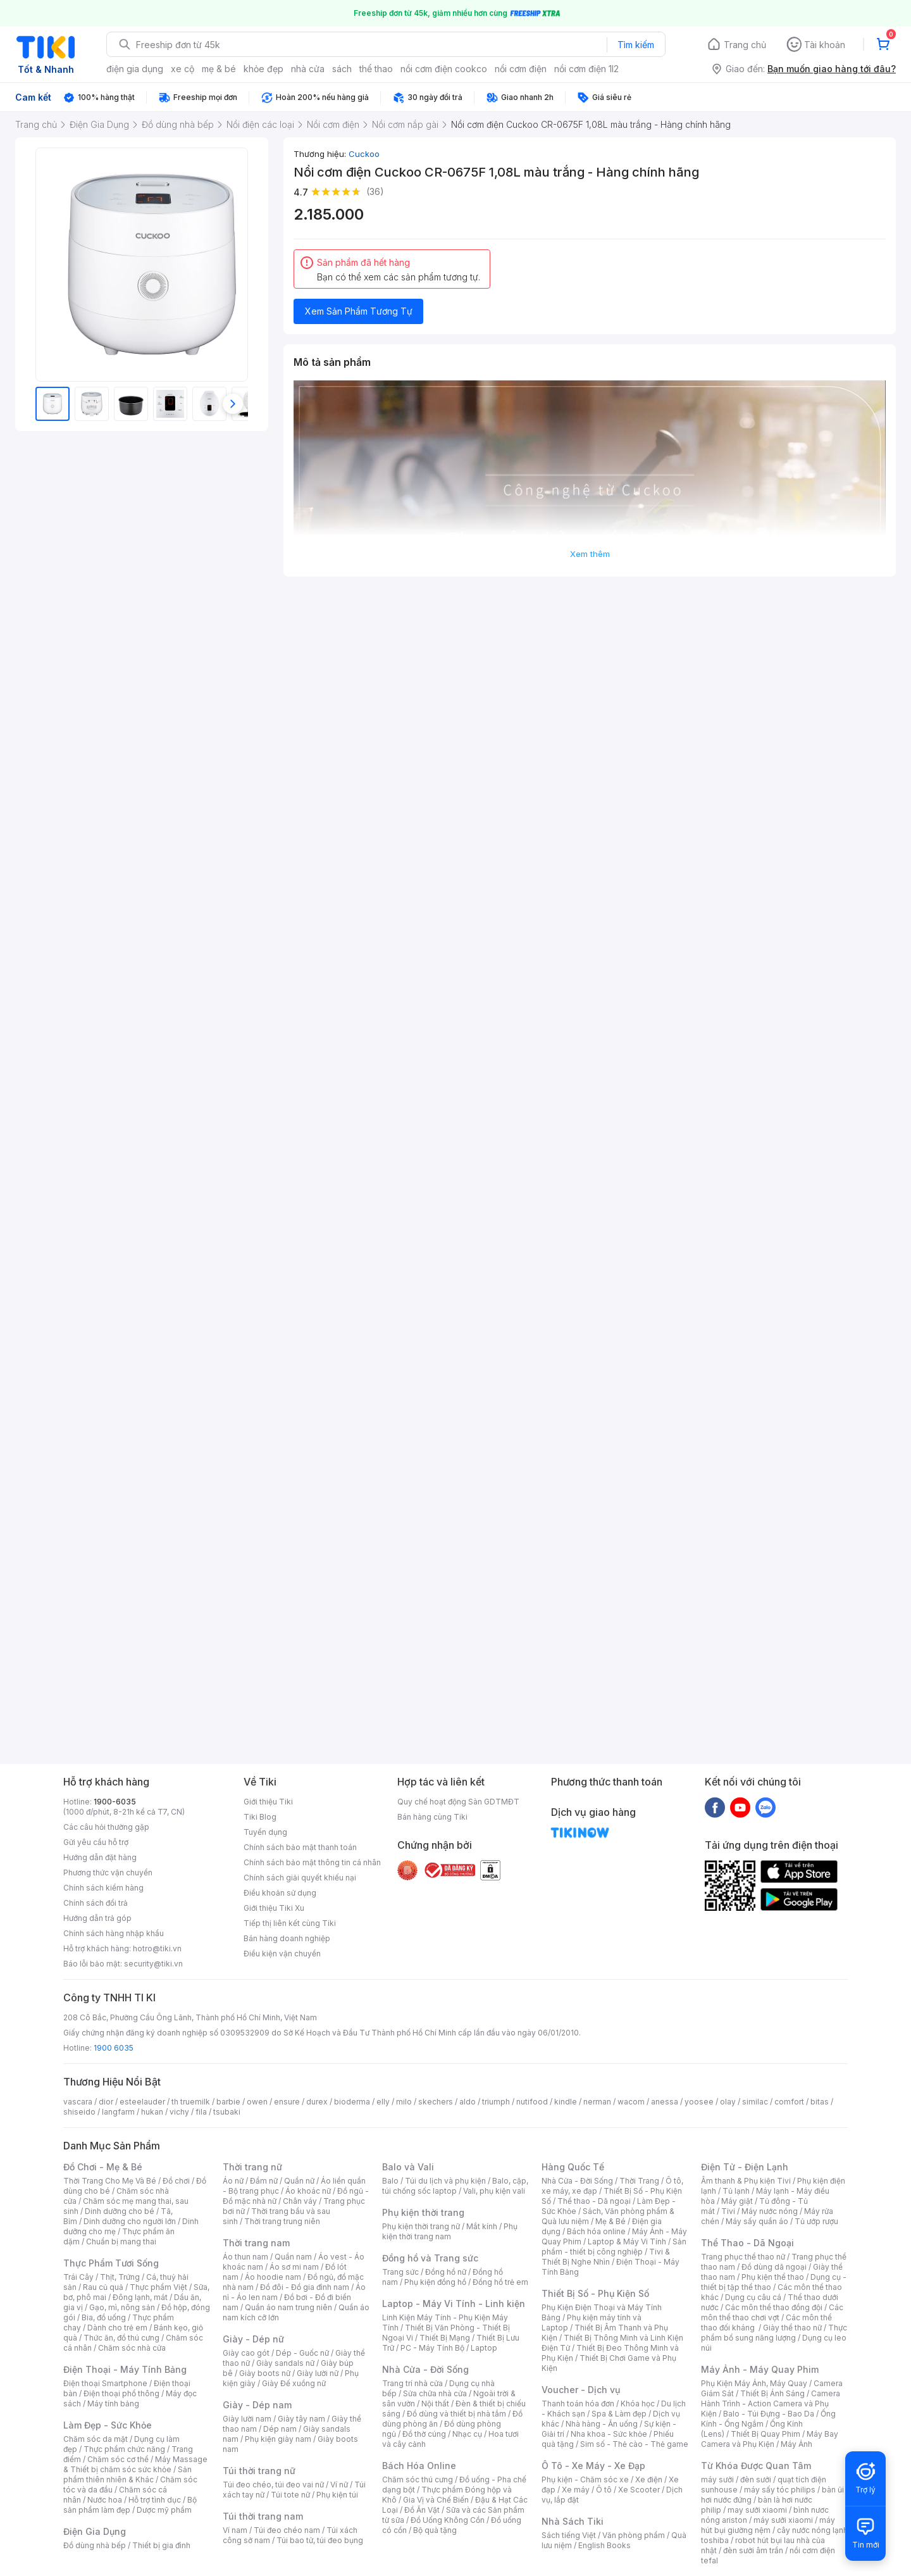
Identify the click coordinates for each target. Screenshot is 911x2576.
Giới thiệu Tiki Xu (274, 1908)
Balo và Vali (408, 2166)
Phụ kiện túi (337, 2494)
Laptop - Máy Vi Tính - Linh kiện (453, 2303)
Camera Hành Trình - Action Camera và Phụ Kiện (770, 2403)
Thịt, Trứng (120, 2277)
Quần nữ (299, 2180)
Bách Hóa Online (419, 2465)
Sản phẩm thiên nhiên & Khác (127, 2474)
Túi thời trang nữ (259, 2470)
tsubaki (226, 2111)
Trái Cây (78, 2277)
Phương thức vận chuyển (107, 1872)
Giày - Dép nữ (253, 2339)
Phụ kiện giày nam (278, 2439)
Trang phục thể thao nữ (743, 2256)
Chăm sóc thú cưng (417, 2479)
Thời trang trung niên (282, 2221)
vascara (77, 2101)
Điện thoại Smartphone (105, 2383)
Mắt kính (481, 2226)
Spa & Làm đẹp (619, 2413)
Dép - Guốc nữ (302, 2353)
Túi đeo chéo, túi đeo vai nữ (273, 2484)
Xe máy (576, 2489)
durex (317, 2101)
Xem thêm (590, 554)
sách (342, 68)
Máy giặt (737, 2201)
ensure (287, 2101)
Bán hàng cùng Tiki (432, 1817)
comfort (789, 2101)
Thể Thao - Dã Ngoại (747, 2242)
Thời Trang (639, 2180)
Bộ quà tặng (435, 2530)
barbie (228, 2101)
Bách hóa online (596, 2231)
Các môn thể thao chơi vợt (772, 2312)
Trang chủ (745, 44)
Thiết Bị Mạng (444, 2337)
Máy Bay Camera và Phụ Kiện (769, 2439)
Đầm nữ (264, 2180)
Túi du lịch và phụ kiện (445, 2180)
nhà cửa (308, 68)
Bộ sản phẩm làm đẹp (130, 2505)
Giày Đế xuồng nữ (294, 2383)
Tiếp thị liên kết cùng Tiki (290, 1923)
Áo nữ (233, 2180)
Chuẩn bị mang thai (121, 2241)
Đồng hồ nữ (445, 2272)
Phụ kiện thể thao (772, 2277)
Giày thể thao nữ (792, 2327)
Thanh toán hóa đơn (578, 2403)
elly (383, 2101)
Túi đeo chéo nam (287, 2530)
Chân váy (300, 2201)
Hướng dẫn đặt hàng (100, 1857)
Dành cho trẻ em (117, 2327)
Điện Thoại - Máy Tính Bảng (125, 2369)
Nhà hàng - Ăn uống (602, 2424)
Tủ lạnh (736, 2191)
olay (728, 2101)
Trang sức (400, 2272)
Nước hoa (104, 2499)
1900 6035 (113, 2048)
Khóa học (638, 2403)
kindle (565, 2101)
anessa (664, 2101)
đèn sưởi (755, 2479)
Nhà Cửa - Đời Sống (425, 2369)
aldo (467, 2101)
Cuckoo (364, 154)
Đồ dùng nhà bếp (94, 2545)
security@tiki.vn (153, 1963)
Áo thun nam (245, 2256)
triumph (496, 2101)
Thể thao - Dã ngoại (594, 2201)
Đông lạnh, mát (140, 2297)
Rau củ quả (103, 2287)
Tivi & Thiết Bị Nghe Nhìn (606, 2257)
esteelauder (142, 2101)
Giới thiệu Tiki (268, 1801)
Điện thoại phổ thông (121, 2393)
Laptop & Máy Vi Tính (627, 2241)
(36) (375, 191)
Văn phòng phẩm (633, 2535)
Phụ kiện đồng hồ (435, 2282)
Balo (390, 2180)
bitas (819, 2101)
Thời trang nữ (252, 2166)
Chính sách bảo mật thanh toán (300, 1847)
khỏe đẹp (263, 68)
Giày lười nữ (317, 2373)
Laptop (484, 2348)
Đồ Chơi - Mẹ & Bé (102, 2166)
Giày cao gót (246, 2353)
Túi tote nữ (290, 2494)
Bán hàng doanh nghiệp (287, 1938)
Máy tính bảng (113, 2403)
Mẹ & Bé (610, 2221)
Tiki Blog (260, 1817)
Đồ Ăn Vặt (422, 2510)
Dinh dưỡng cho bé (119, 2211)
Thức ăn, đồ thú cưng (121, 2337)
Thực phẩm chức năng (124, 2449)
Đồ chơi (176, 2180)
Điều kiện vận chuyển (282, 1953)
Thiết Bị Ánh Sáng (772, 2393)
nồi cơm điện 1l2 (586, 68)
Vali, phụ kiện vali (494, 2191)
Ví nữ (339, 2484)
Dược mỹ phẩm (164, 2510)
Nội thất (435, 2403)
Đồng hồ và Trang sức (430, 2258)
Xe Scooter (639, 2489)
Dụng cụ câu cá (753, 2297)
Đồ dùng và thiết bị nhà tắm (456, 2413)
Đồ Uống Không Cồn (448, 2520)
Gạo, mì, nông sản (122, 2307)
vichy (179, 2111)
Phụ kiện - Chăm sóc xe (585, 2479)
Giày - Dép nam (257, 2404)
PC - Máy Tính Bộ (432, 2348)
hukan (152, 2111)
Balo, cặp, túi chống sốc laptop (455, 2186)
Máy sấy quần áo (757, 2221)
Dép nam (280, 2429)
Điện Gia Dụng (94, 2531)
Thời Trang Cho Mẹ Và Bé (109, 2180)
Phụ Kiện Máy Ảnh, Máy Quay (754, 2383)
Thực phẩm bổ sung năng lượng (774, 2332)
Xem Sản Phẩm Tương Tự (358, 311)
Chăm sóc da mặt (95, 2439)
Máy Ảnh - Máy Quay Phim (760, 2369)
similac (755, 2101)
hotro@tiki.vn (157, 1948)
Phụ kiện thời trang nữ (421, 2226)
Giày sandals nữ (285, 2363)
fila (201, 2111)
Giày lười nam (247, 2418)
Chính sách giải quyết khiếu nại (300, 1877)
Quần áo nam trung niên (288, 2307)
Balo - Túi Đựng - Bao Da (768, 2413)
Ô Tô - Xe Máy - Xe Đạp (593, 2465)
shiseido (79, 2111)
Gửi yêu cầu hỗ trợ (95, 1842)
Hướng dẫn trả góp (97, 1918)
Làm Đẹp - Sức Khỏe (107, 2425)
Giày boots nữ (264, 2373)
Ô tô (604, 2489)
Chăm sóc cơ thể (118, 2459)
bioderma (352, 2101)
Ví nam (235, 2530)
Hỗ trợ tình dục (154, 2499)
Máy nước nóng (769, 2211)
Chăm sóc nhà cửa (132, 2348)
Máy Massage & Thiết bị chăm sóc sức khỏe (135, 2464)
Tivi (728, 2211)
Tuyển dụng (265, 1832)
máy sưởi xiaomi (783, 2520)
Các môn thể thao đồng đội (773, 2307)
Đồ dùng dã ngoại (774, 2267)
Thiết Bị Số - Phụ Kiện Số (595, 2293)
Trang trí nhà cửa (412, 2383)
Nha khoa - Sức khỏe (609, 2434)
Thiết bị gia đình (161, 2545)
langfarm (118, 2111)
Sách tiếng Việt (569, 2535)
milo (404, 2101)
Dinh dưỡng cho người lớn (130, 2221)
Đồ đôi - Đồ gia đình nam (304, 2287)
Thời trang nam (256, 2242)
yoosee (699, 2101)
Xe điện (648, 2479)
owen (257, 2101)
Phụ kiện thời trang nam (449, 2231)
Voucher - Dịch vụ (581, 2389)
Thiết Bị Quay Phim (765, 2434)
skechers (435, 2101)
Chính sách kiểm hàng (103, 1887)
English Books (604, 2545)
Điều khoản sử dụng (280, 1893)
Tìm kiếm (635, 44)
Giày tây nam (301, 2418)
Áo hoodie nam (273, 2277)
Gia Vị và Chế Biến (436, 2499)
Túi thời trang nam (263, 2516)
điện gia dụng (134, 68)
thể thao (376, 68)
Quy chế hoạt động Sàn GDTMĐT (458, 1801)
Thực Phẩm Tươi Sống (111, 2263)
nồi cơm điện (521, 68)
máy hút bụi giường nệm (768, 2525)
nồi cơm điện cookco (443, 68)
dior (106, 2101)
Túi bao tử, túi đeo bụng (319, 2540)
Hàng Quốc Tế (573, 2166)
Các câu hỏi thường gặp (106, 1827)
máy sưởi (717, 2479)
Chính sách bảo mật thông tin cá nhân (312, 1862)
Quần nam (293, 2256)
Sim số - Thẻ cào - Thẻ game (634, 2444)
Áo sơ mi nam (294, 2267)
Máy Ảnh (796, 2444)
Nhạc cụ (467, 2434)
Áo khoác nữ (308, 2191)
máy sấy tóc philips (779, 2489)
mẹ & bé (219, 68)
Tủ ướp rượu (816, 2221)
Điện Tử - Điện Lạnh (744, 2166)
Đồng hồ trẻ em (500, 2282)
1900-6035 (115, 1801)
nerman (597, 2101)
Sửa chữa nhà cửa (435, 2393)
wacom (631, 2101)
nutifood (532, 2101)
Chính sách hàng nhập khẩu (113, 1933)
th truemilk (190, 2101)
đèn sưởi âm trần (753, 2550)
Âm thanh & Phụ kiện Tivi (746, 2180)
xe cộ (182, 68)
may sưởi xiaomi (757, 2510)
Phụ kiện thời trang (423, 2212)
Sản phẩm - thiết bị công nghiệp (614, 2246)
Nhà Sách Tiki (573, 2521)
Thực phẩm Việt (158, 2287)
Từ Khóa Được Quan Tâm (756, 2465)
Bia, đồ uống (104, 2317)
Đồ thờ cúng (424, 2434)
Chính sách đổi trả (95, 1903)
